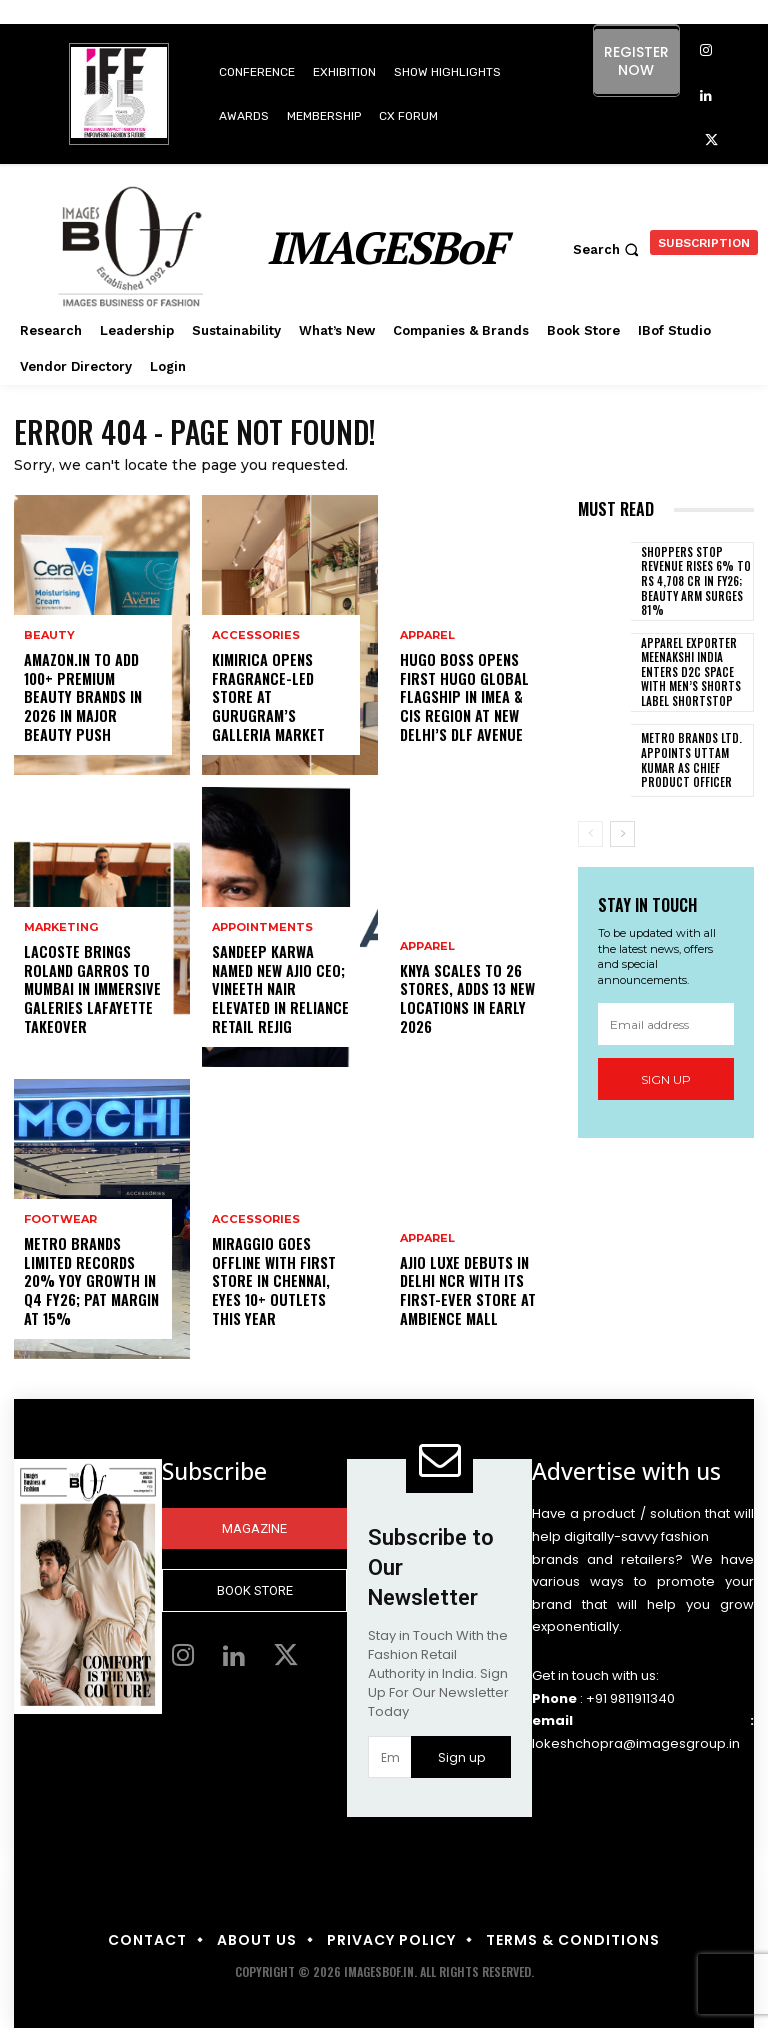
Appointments (262, 930)
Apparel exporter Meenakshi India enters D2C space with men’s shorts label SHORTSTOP (689, 670)
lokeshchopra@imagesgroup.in (636, 1743)
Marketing (61, 930)
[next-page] (622, 832)
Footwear (60, 1222)
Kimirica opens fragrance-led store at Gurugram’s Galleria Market (268, 699)
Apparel (427, 638)
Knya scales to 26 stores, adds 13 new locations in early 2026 (467, 1000)
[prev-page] (590, 832)
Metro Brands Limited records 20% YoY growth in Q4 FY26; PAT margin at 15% (90, 1283)
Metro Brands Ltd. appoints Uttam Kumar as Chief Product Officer (687, 758)
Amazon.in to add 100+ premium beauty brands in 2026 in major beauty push (92, 708)
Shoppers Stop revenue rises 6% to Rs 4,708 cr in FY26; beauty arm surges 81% (693, 580)
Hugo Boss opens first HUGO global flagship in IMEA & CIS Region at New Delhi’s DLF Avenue (462, 699)
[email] (666, 1022)
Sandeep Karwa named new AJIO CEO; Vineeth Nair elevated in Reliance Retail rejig (280, 991)
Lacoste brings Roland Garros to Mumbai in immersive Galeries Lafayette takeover (91, 991)
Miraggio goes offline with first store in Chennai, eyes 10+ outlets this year (273, 1283)
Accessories (255, 638)
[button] (608, 249)
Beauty (49, 656)
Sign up (666, 1076)
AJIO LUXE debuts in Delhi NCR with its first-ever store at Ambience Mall (467, 1292)
